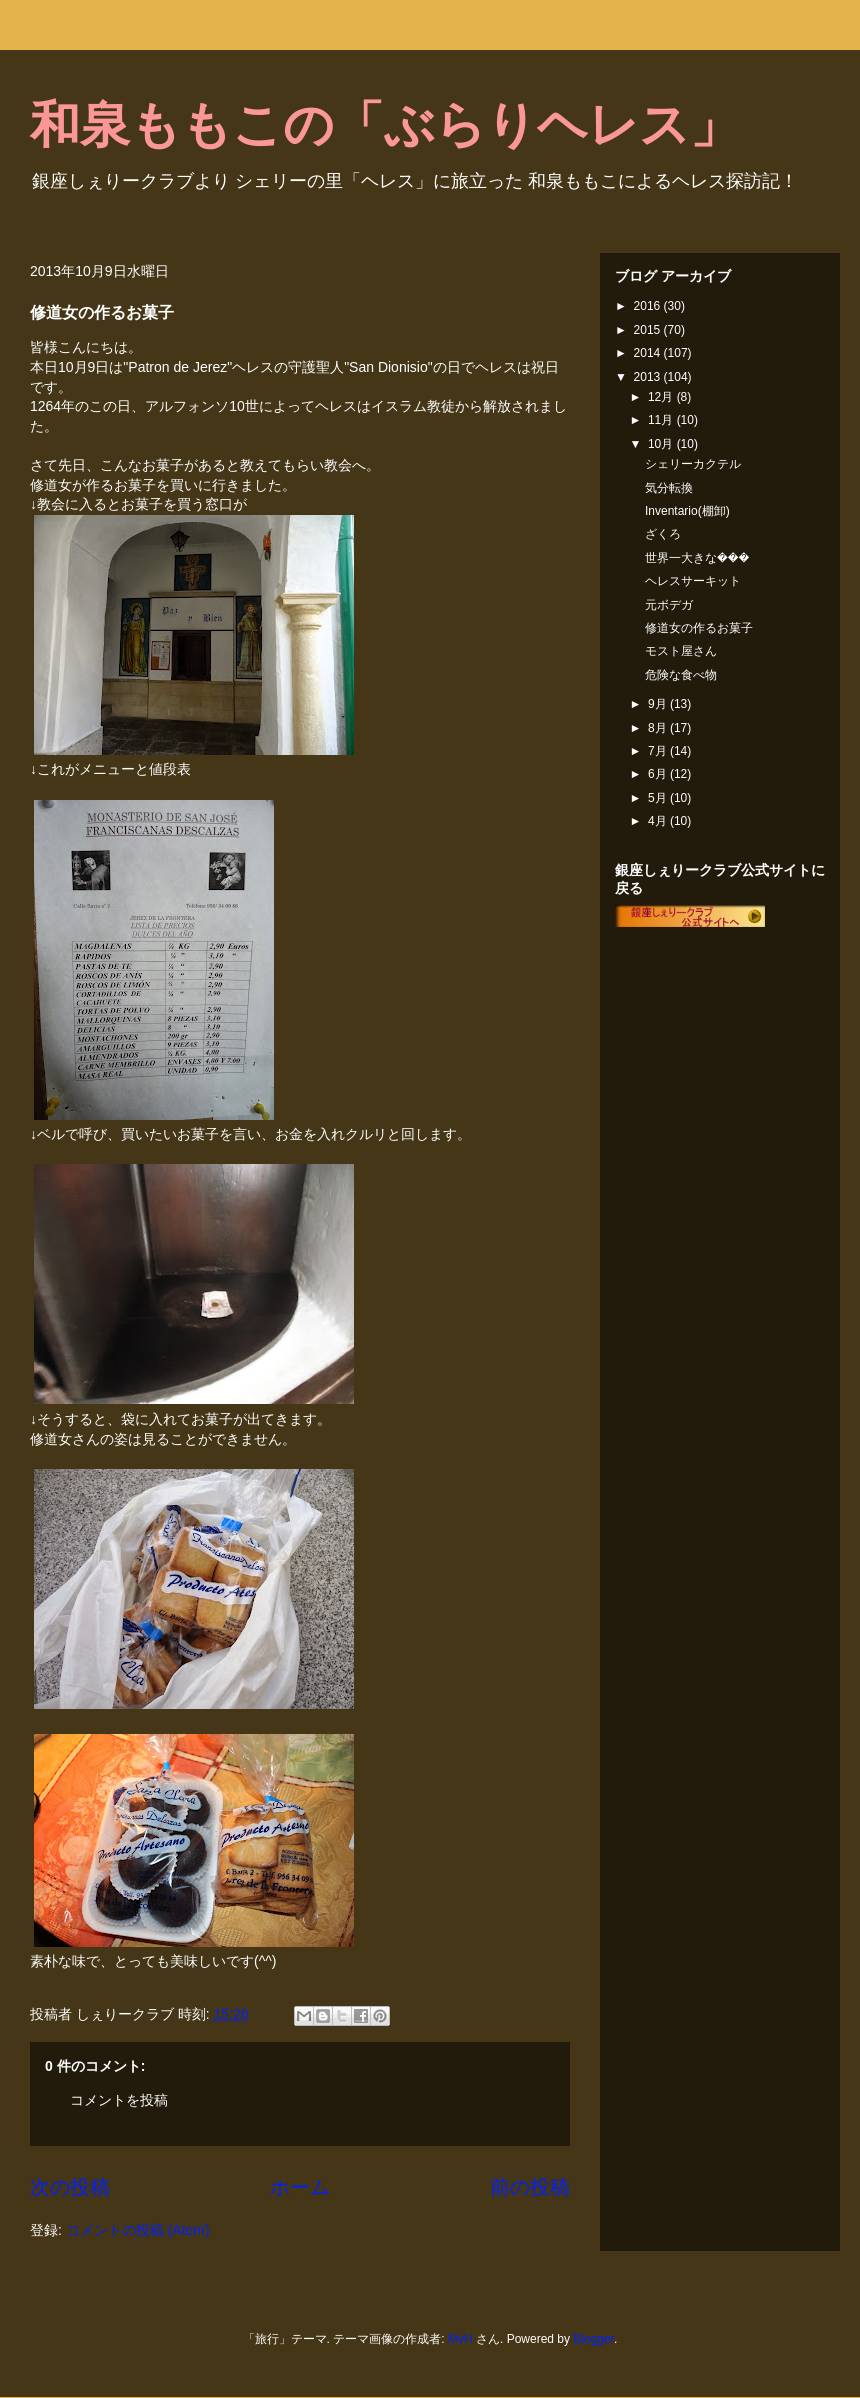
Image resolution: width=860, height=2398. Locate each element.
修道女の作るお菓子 (699, 628)
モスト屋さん (681, 651)
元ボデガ (669, 605)
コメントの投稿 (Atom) (138, 2230)
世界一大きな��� (697, 558)
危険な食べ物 (681, 675)
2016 (649, 306)
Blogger (593, 2339)
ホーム (300, 2187)
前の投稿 (530, 2187)
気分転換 (669, 488)
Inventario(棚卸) (687, 511)
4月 (659, 821)
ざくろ (663, 534)
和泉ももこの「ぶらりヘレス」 (385, 125)
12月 (662, 397)
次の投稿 (70, 2187)
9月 (659, 704)
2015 (649, 330)
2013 (649, 377)
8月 (659, 728)
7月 (659, 751)
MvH (460, 2339)
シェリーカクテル (693, 464)
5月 (659, 798)
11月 (662, 420)
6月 (659, 774)
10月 (662, 444)
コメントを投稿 (119, 2100)
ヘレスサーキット (693, 581)
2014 (649, 353)
